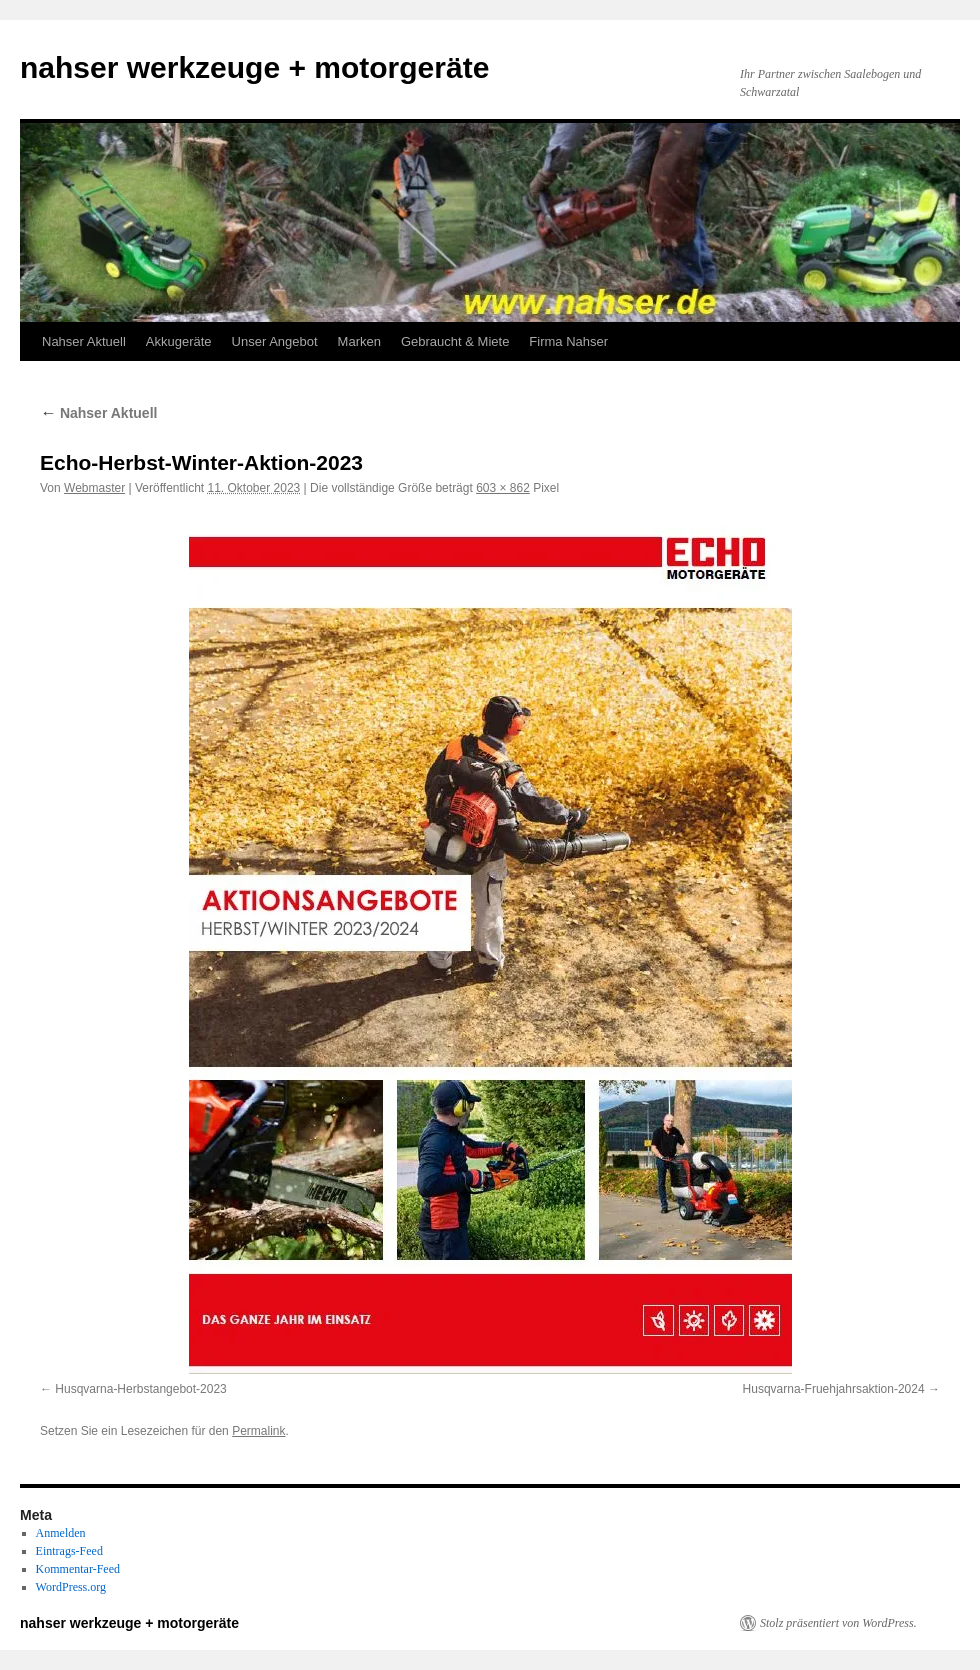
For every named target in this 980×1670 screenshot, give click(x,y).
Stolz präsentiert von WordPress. (838, 1623)
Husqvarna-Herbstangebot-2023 (140, 1389)
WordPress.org (71, 1587)
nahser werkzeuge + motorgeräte (254, 67)
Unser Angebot (275, 341)
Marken (359, 341)
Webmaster (94, 488)
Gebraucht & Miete (455, 341)
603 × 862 (503, 488)
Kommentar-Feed (78, 1569)
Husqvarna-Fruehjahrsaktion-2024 (834, 1389)
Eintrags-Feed (69, 1551)
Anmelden (61, 1533)
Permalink (258, 1431)
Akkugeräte (179, 341)
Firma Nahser (568, 341)
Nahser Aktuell (84, 341)
